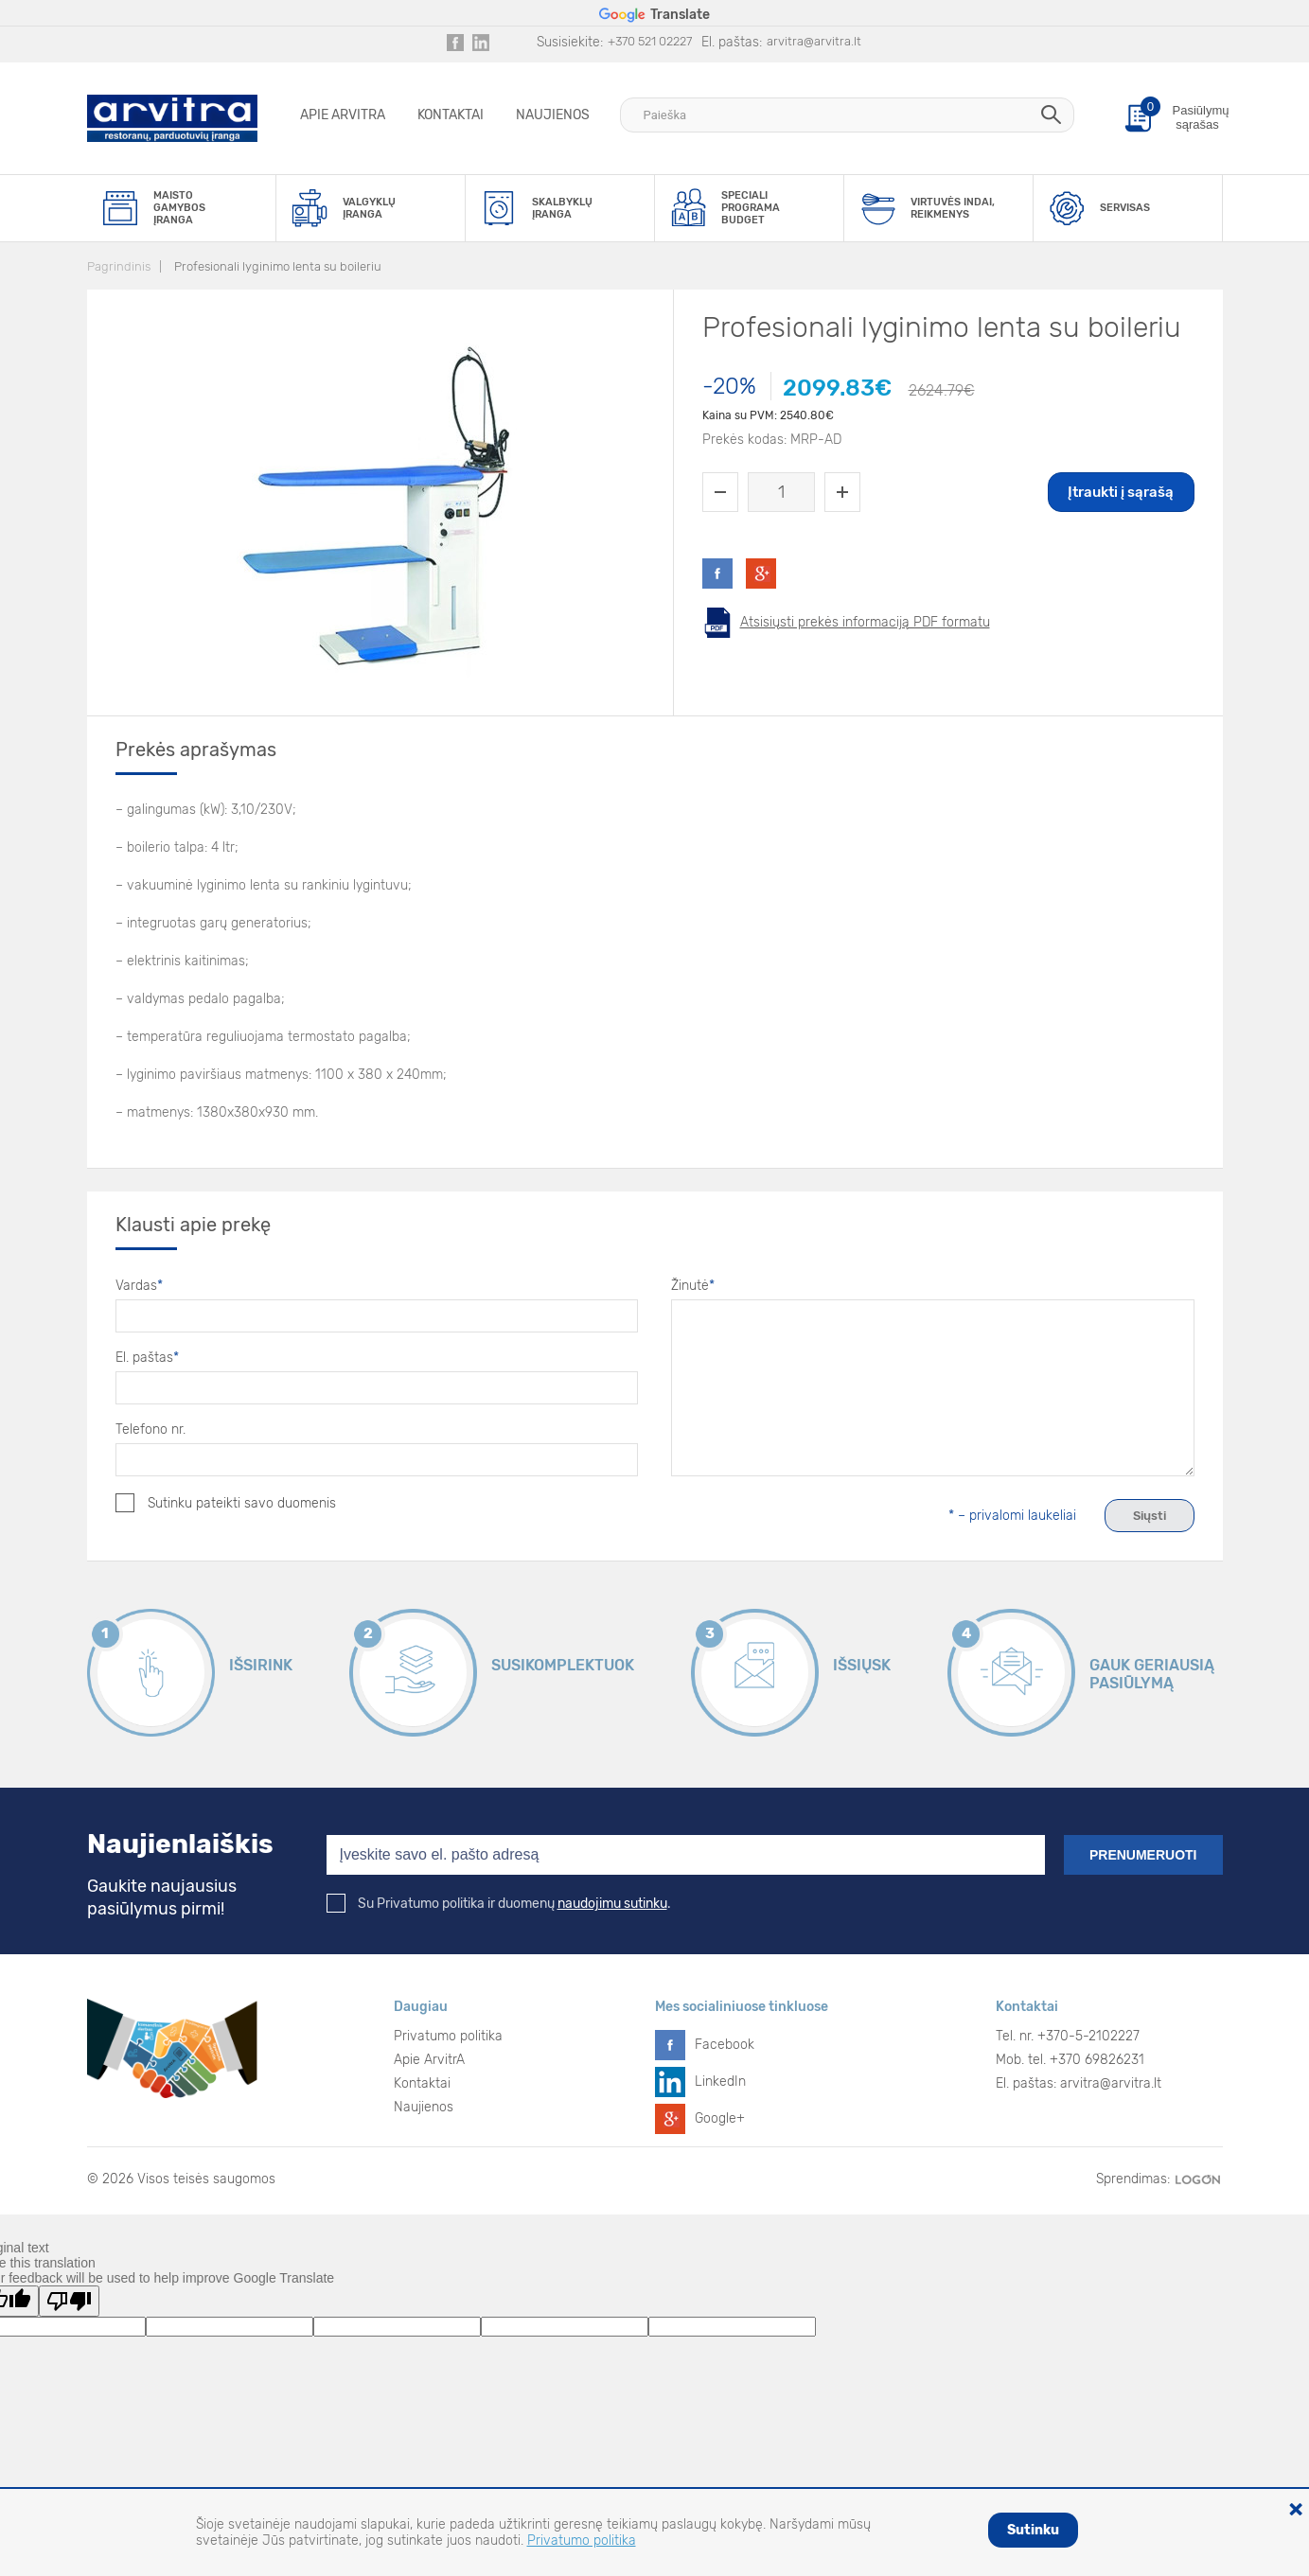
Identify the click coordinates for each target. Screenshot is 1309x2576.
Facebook (724, 2045)
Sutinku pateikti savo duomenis (225, 1502)
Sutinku (1033, 2530)
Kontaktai (450, 115)
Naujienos (553, 115)
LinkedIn (720, 2081)
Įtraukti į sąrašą (1121, 492)
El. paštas (147, 1358)
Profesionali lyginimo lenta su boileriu (277, 266)
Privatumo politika (448, 2036)
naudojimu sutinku (612, 1904)
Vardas (139, 1286)
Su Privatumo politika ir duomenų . (499, 1904)
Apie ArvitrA (342, 115)
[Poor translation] (69, 2301)
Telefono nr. (150, 1429)
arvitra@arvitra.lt (814, 41)
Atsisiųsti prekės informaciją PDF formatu (865, 622)
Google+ (720, 2118)
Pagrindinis (118, 266)
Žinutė (693, 1286)
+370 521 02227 (650, 41)
